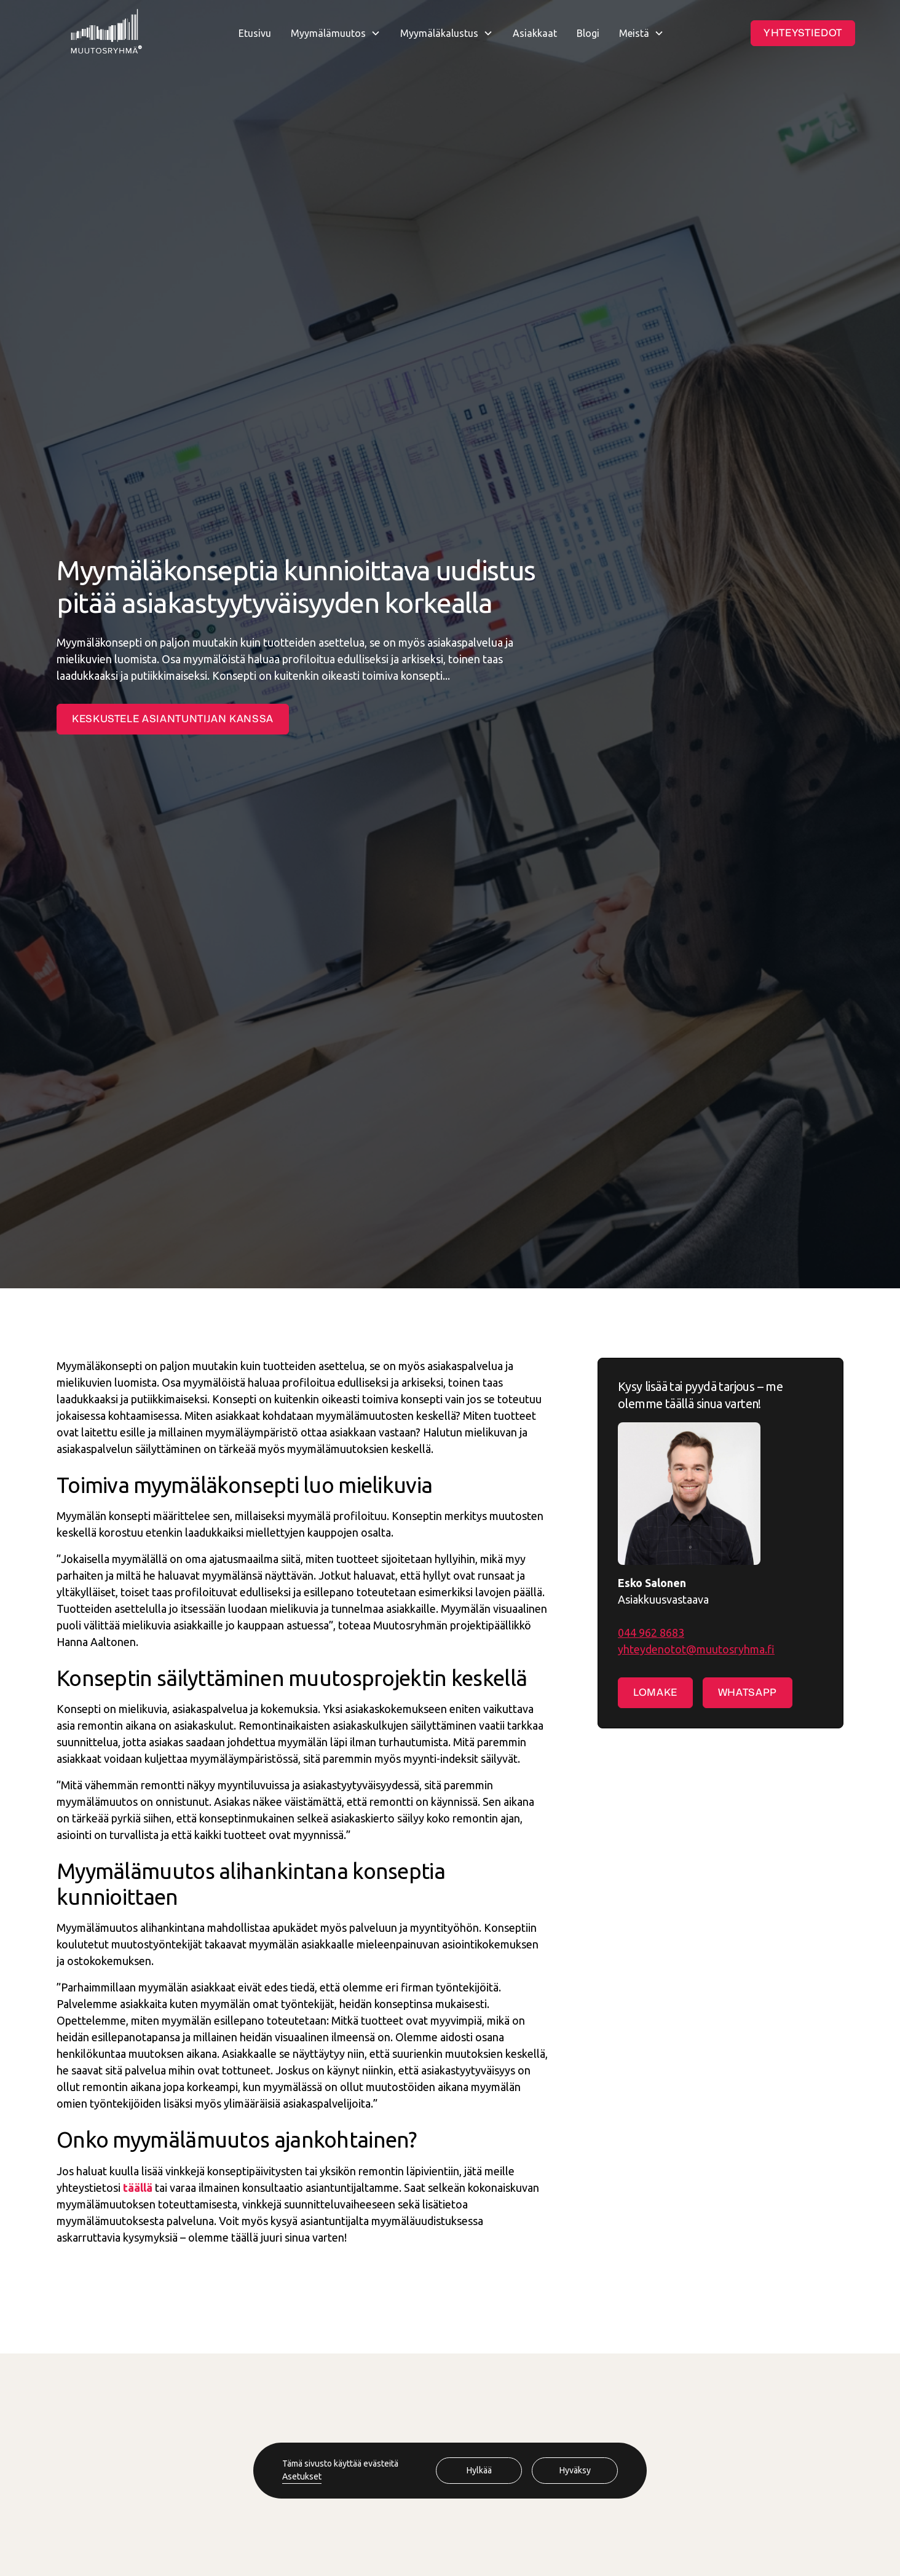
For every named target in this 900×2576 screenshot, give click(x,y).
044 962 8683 (651, 1632)
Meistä (634, 33)
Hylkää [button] (479, 2470)
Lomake (655, 1692)
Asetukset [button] (302, 2476)
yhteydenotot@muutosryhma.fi (696, 1649)
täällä (137, 2187)
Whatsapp (747, 1692)
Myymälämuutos (328, 33)
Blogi (588, 33)
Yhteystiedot (803, 33)
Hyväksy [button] (575, 2470)
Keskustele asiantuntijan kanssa (173, 719)
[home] (106, 33)
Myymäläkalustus (439, 33)
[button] (335, 33)
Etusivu (255, 33)
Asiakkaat (535, 33)
